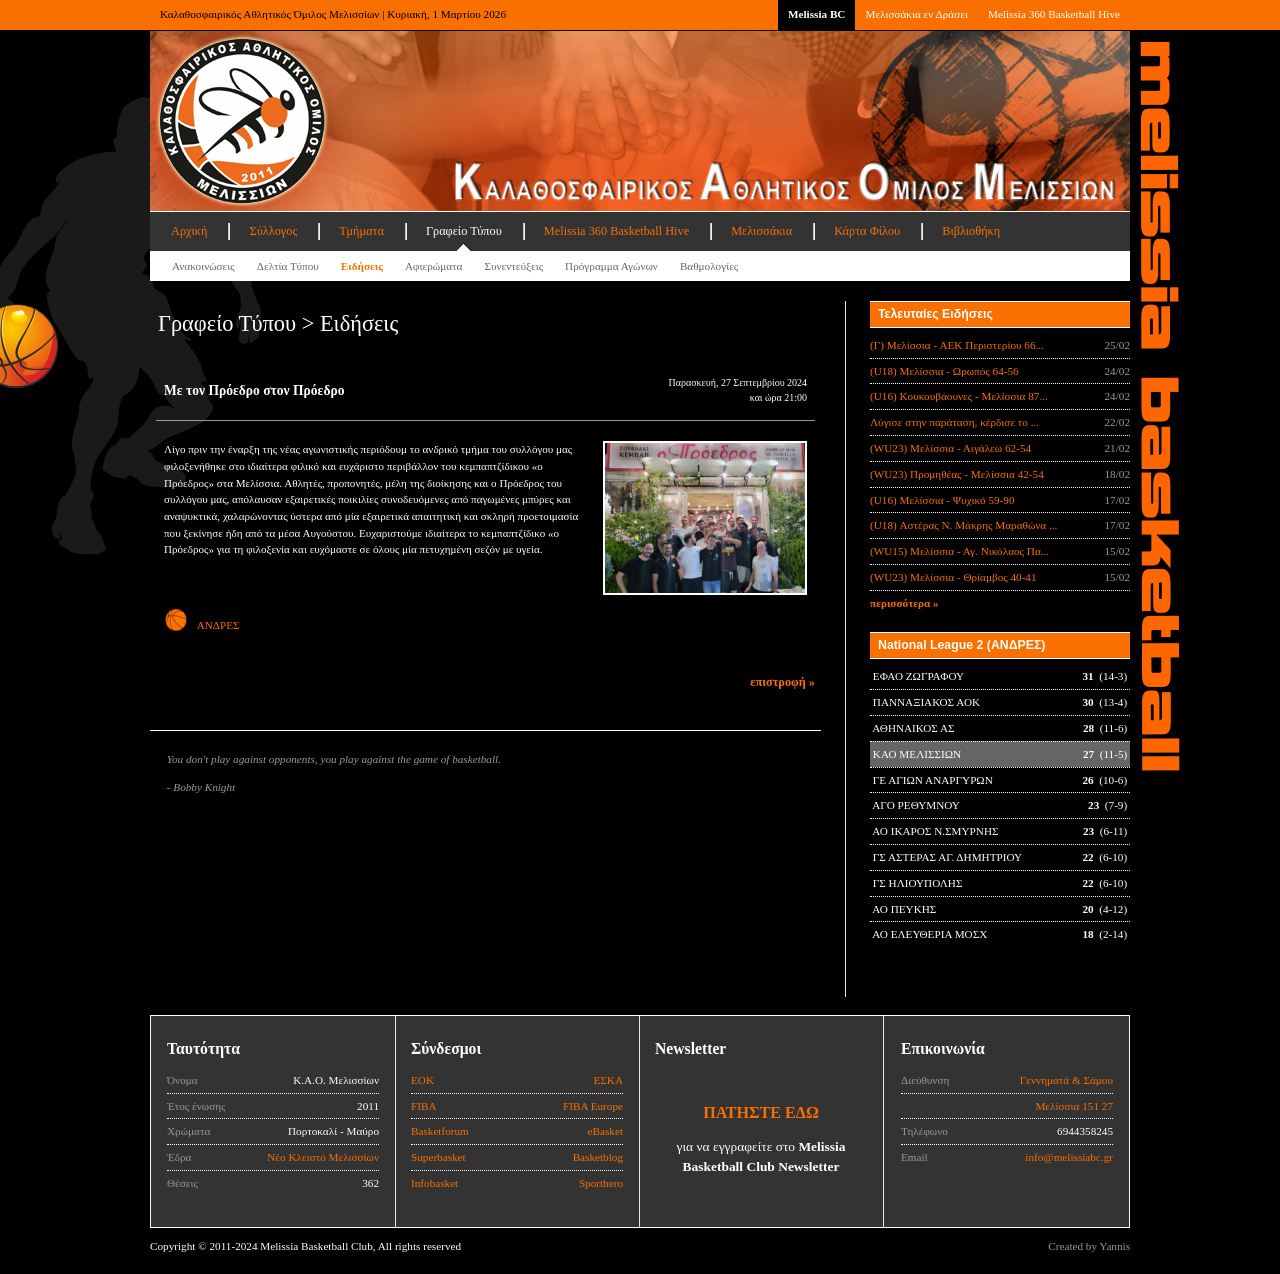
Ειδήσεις (362, 266)
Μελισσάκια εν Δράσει (916, 14)
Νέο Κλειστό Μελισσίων (323, 1157)
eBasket (605, 1131)
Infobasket (434, 1183)
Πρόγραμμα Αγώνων (611, 266)
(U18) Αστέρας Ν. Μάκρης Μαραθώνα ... (963, 525)
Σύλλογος (273, 231)
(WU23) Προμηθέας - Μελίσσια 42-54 (957, 474)
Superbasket (438, 1157)
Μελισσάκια (761, 231)
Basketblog (598, 1157)
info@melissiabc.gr (1069, 1157)
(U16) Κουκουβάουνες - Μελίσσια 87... (959, 396)
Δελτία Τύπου (288, 266)
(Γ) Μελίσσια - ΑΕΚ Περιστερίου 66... (957, 345)
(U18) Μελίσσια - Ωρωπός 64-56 (944, 371)
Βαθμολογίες (709, 266)
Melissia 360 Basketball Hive (1054, 14)
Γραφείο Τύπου (464, 231)
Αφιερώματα (433, 266)
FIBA (424, 1106)
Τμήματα (361, 231)
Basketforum (440, 1131)
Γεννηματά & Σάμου (1066, 1080)
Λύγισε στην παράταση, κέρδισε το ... (954, 422)
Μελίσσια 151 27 (1074, 1106)
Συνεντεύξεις (513, 266)
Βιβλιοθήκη (971, 231)
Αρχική (189, 231)
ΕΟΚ (422, 1080)
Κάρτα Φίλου (867, 231)
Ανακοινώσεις (203, 266)
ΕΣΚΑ (608, 1080)
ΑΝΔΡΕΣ (201, 625)
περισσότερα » (904, 603)
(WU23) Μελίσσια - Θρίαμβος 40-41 (953, 577)
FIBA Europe (593, 1106)
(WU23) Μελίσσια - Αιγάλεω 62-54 (950, 448)
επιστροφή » (782, 682)
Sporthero (601, 1183)
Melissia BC (817, 14)
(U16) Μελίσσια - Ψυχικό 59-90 (942, 500)
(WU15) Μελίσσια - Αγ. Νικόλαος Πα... (959, 551)
